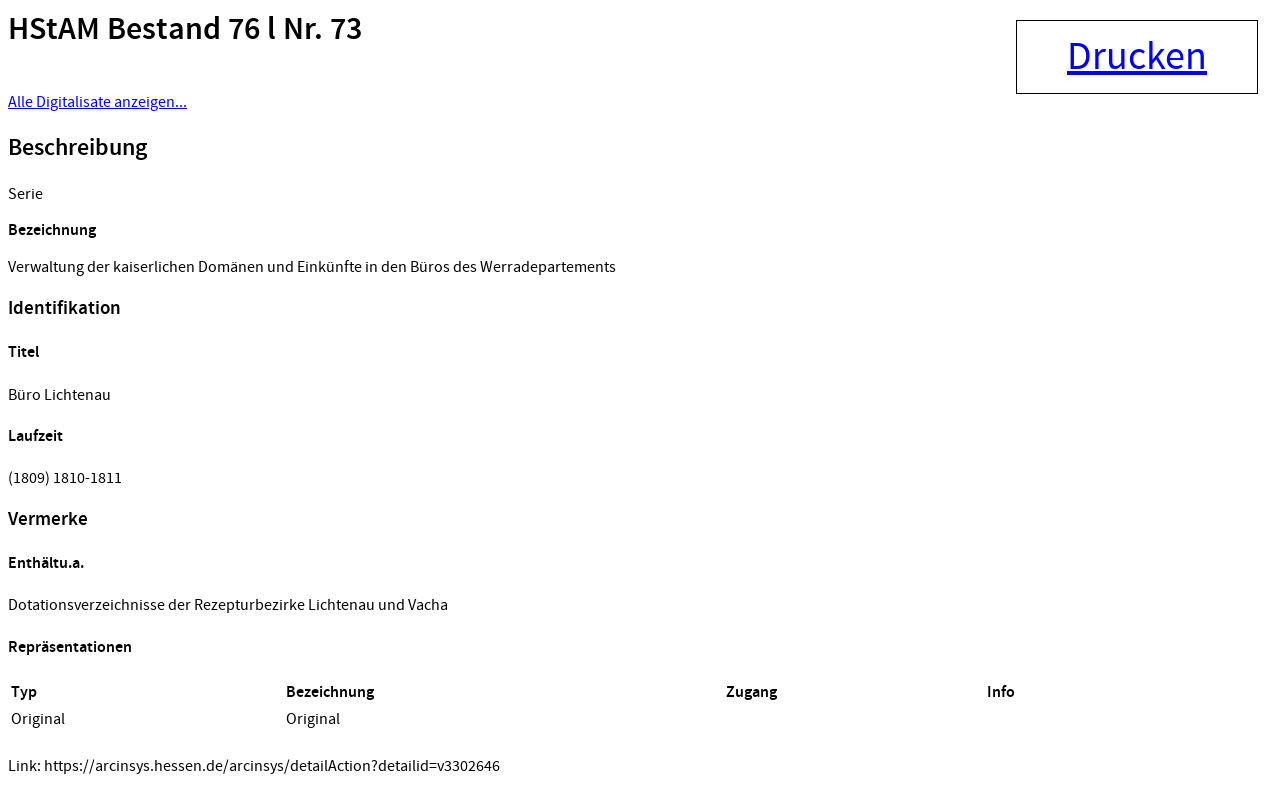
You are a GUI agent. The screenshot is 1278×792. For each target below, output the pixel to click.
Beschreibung (77, 148)
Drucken (1137, 57)
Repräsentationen (70, 647)
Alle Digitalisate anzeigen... (97, 102)
